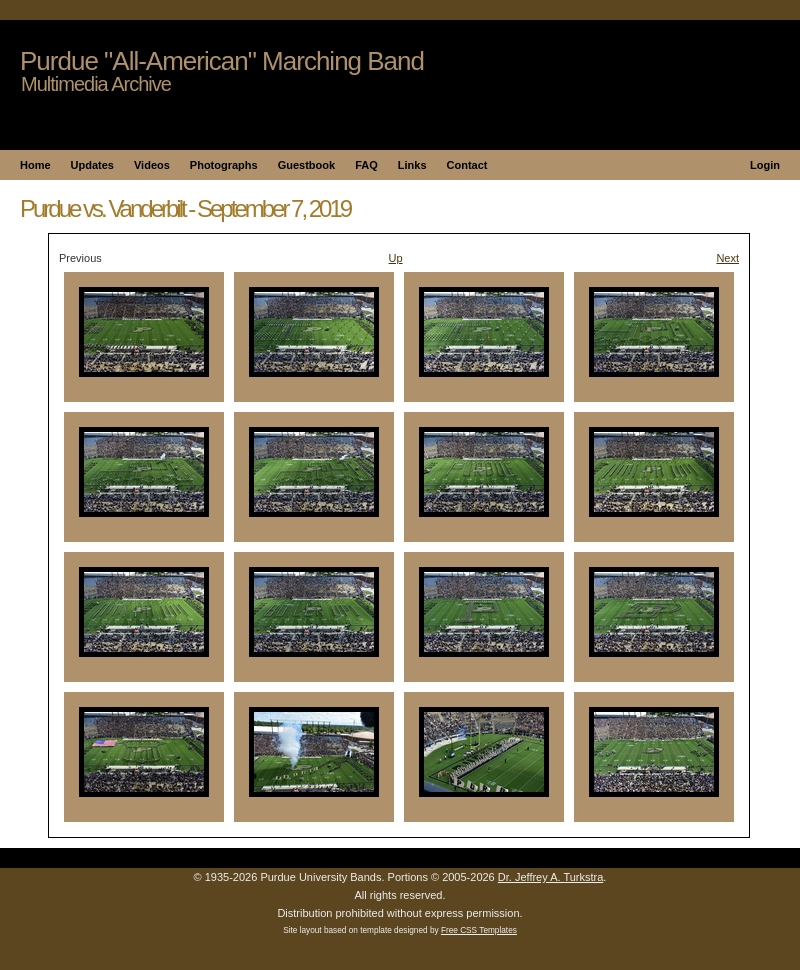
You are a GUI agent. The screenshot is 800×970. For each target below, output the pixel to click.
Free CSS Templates (479, 930)
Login (765, 165)
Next (727, 258)
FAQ (366, 165)
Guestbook (306, 165)
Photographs (224, 165)
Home (35, 165)
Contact (467, 165)
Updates (92, 165)
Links (412, 165)
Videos (152, 165)
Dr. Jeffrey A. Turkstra (551, 877)
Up (396, 258)
